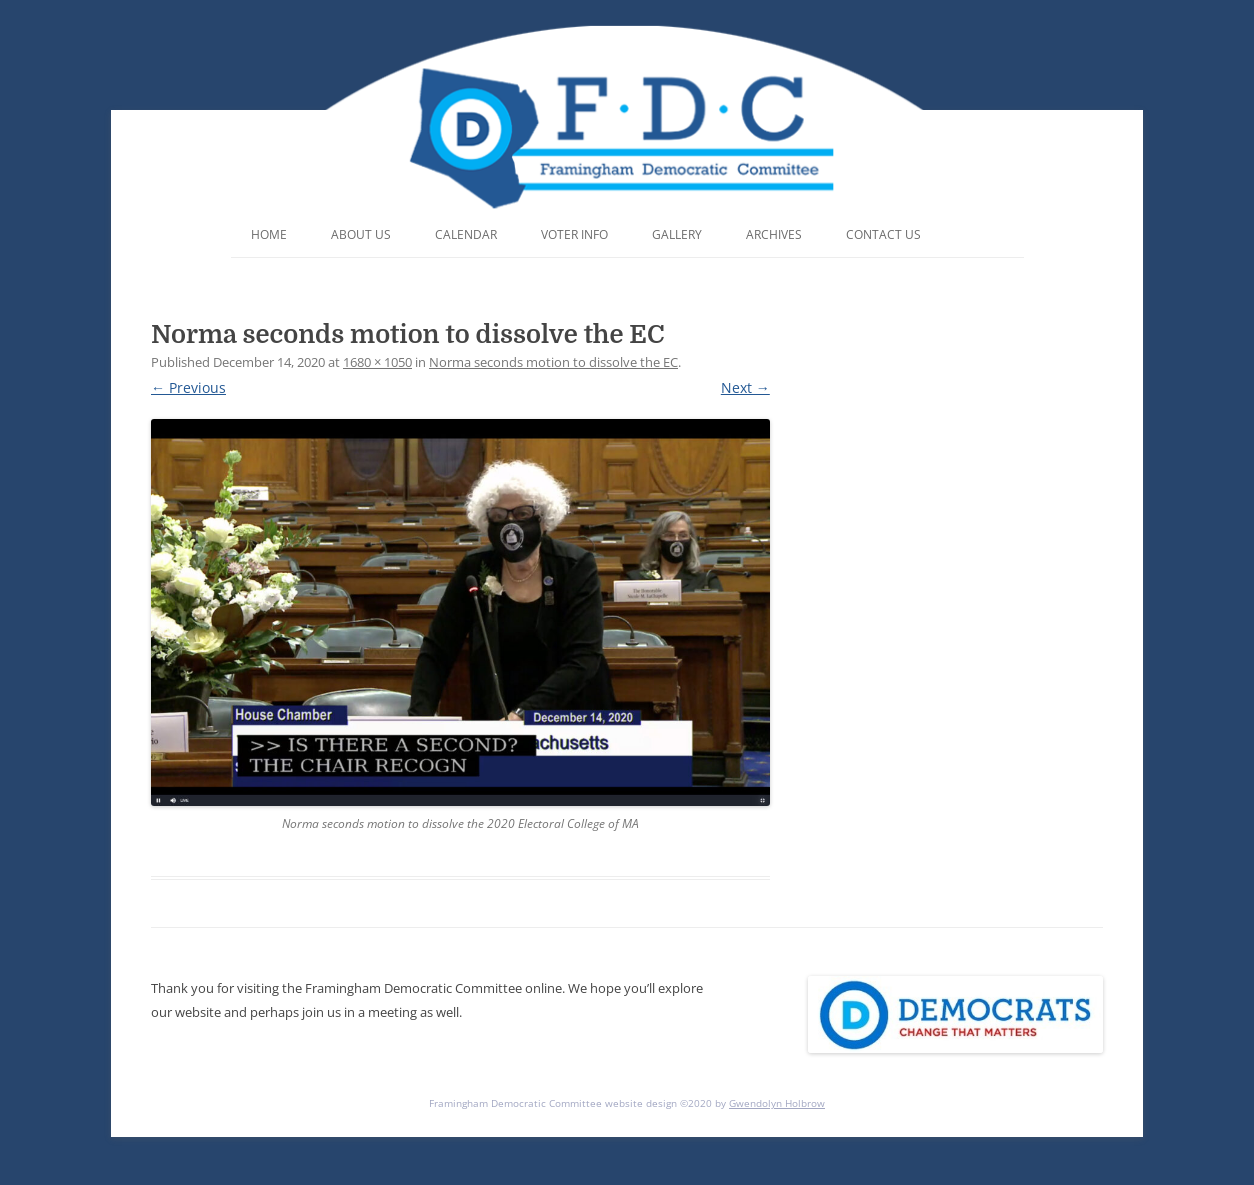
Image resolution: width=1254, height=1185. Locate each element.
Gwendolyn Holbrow (777, 1103)
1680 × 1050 (377, 362)
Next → (745, 387)
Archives (774, 234)
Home (269, 234)
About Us (361, 234)
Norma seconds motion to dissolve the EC (553, 362)
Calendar (466, 234)
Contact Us (883, 234)
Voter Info (574, 234)
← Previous (188, 387)
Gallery (677, 234)
